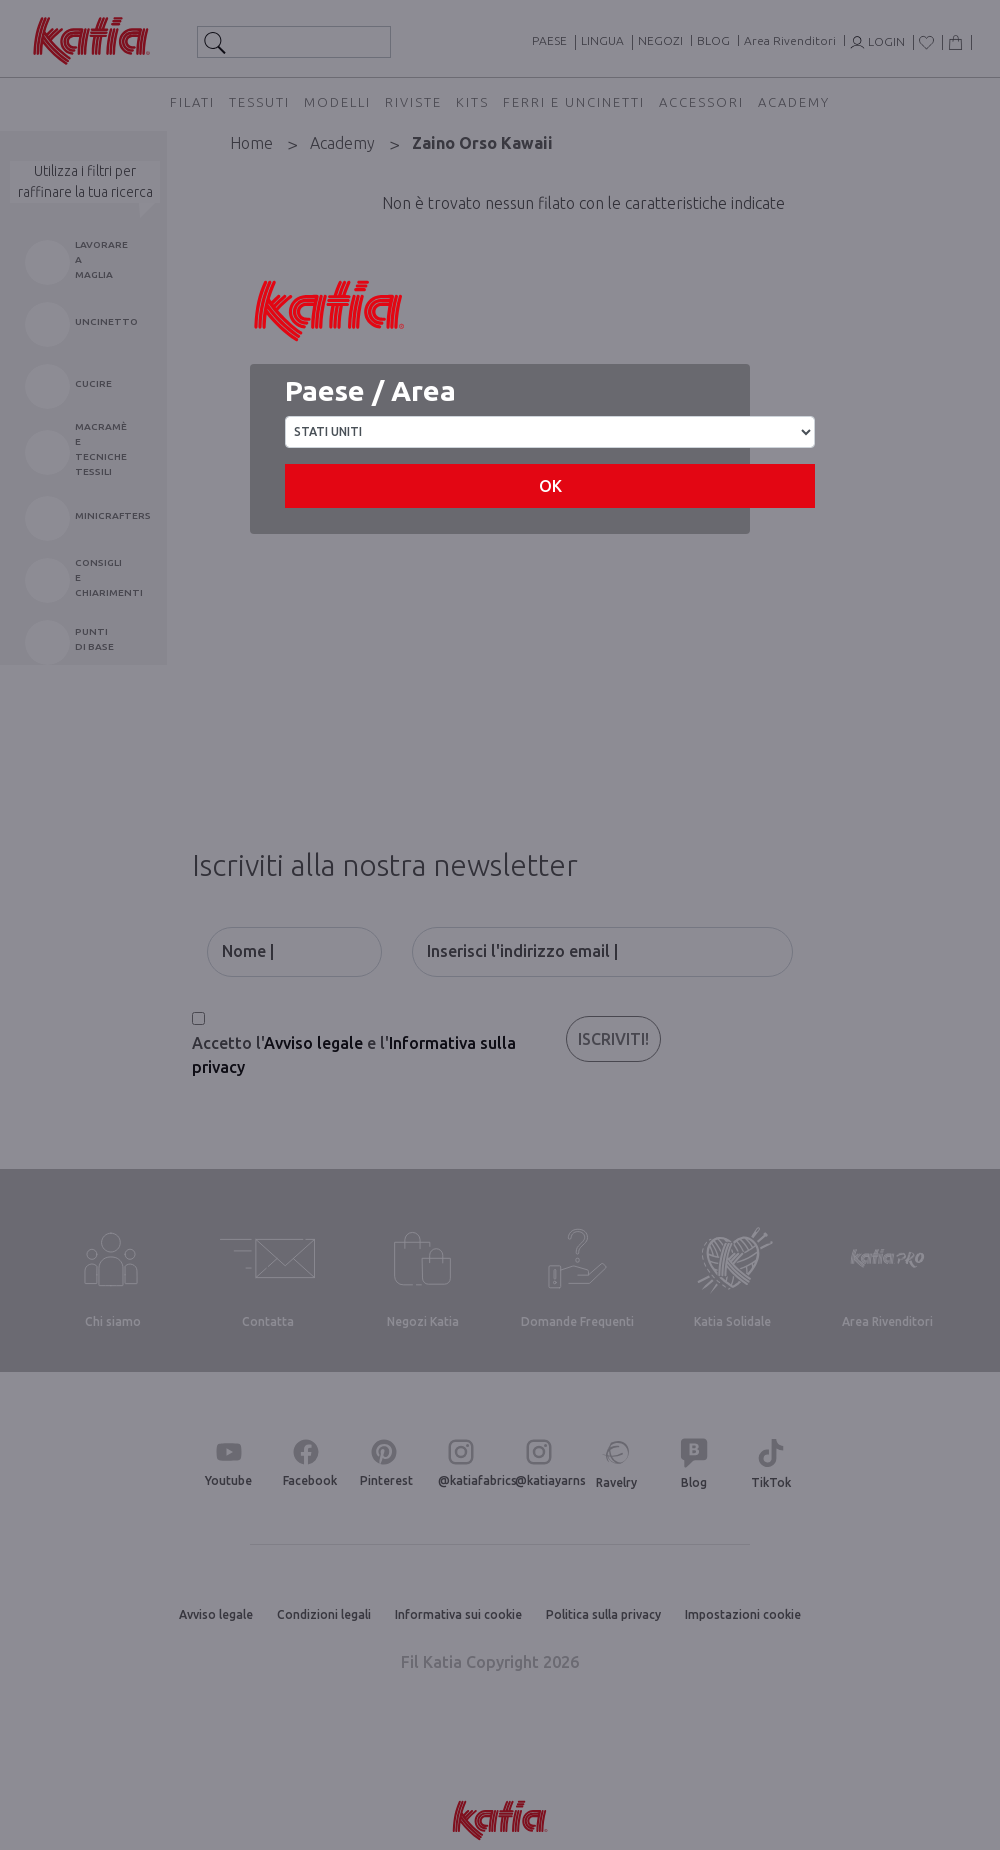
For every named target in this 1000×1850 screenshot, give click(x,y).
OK (550, 486)
